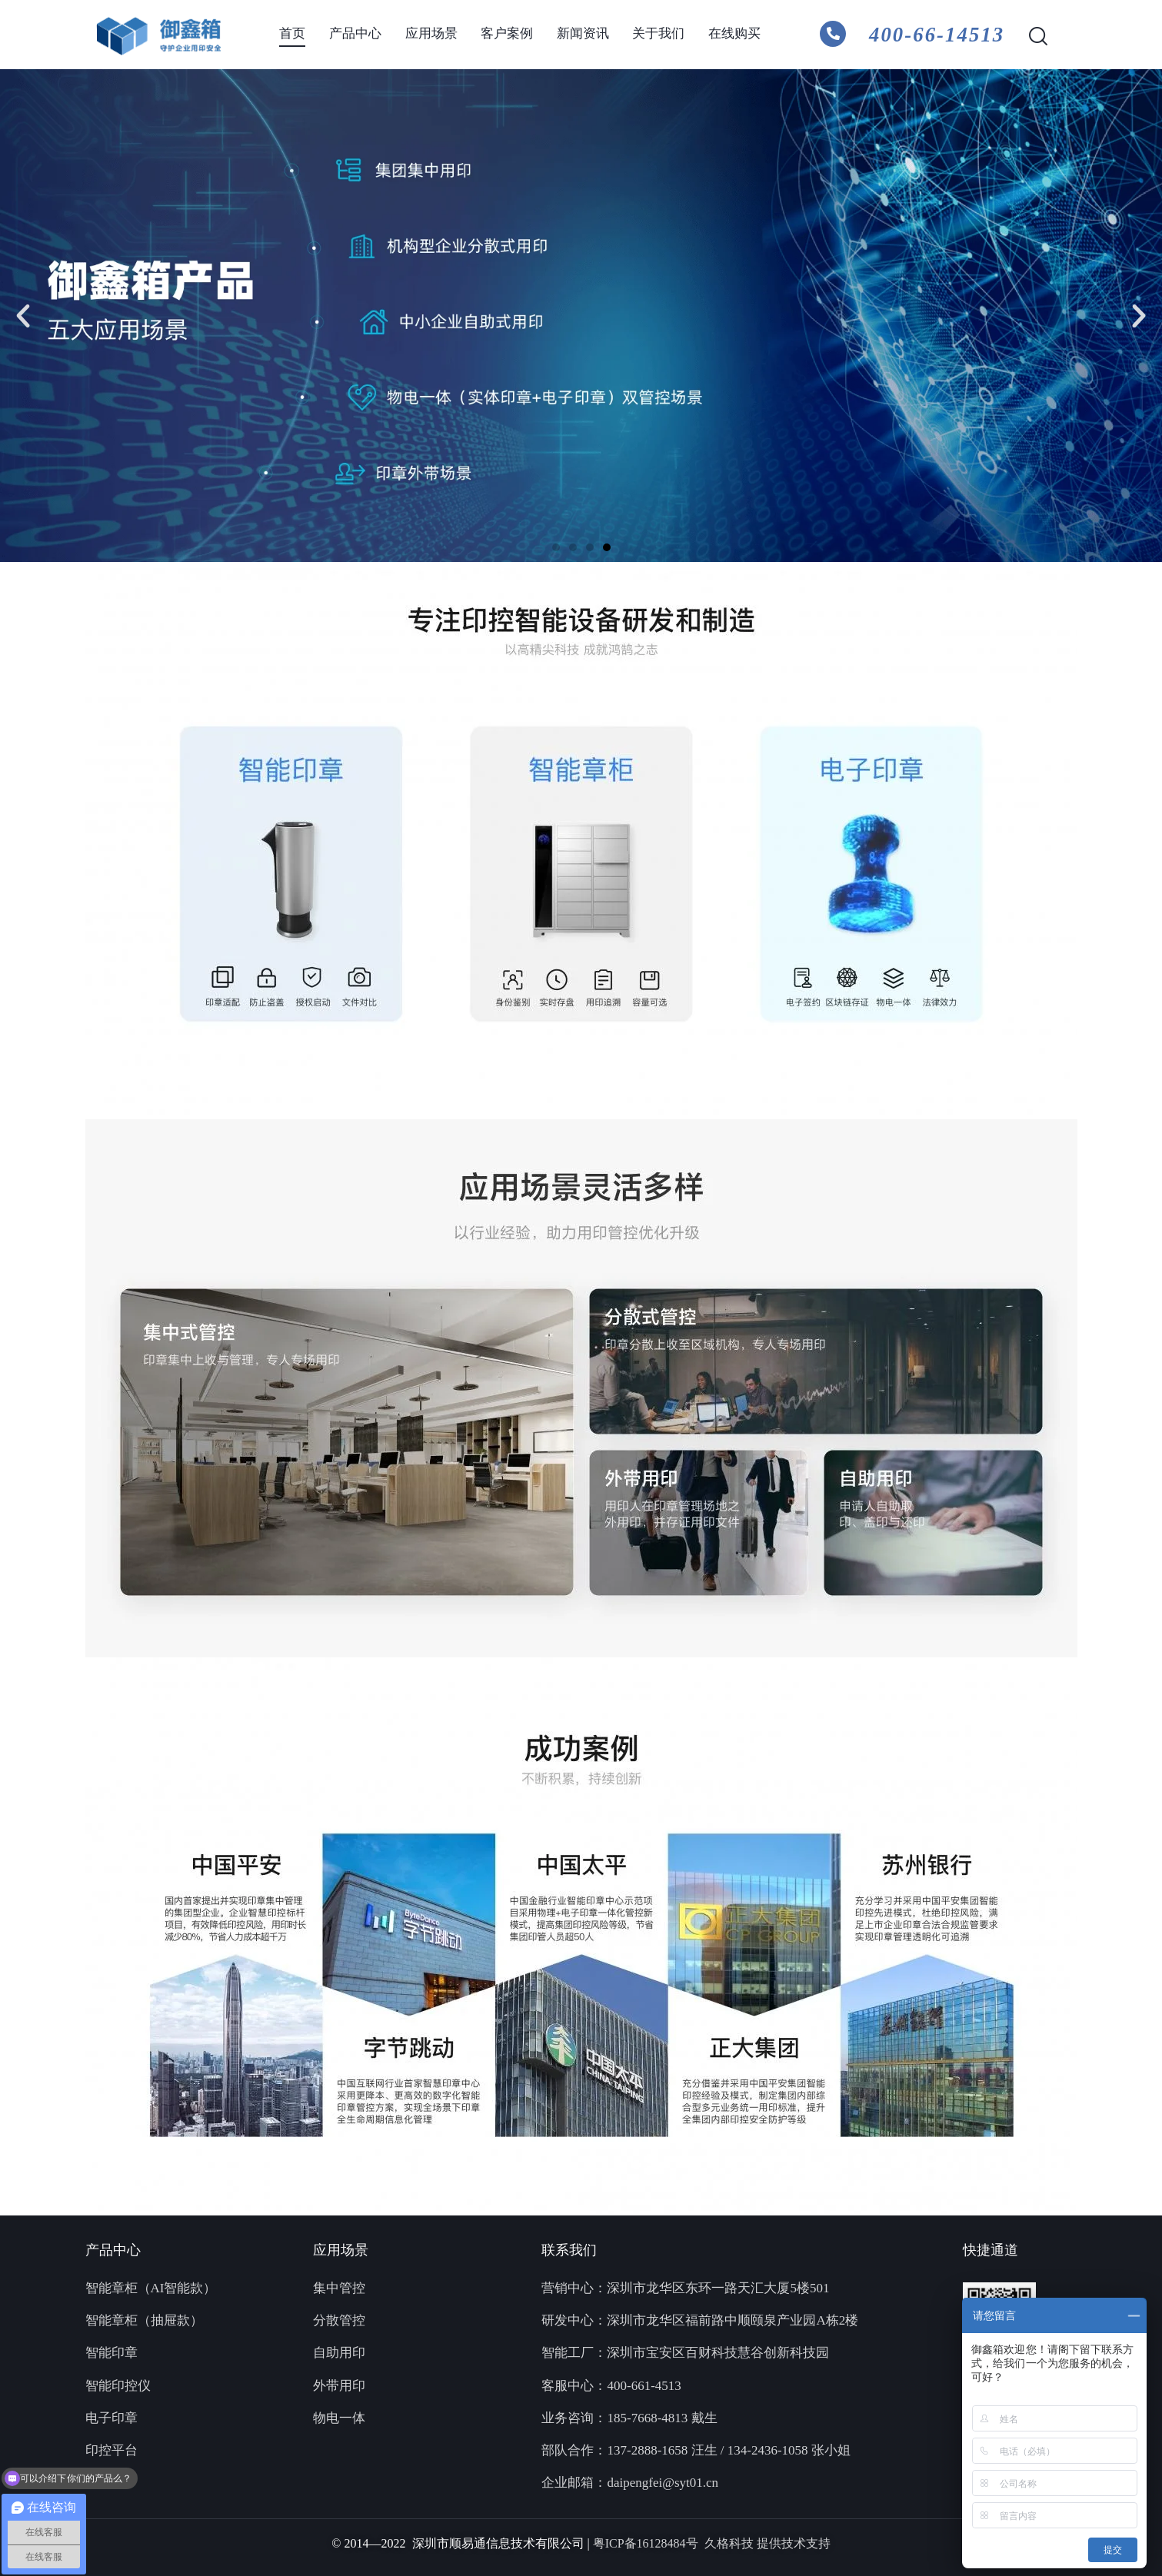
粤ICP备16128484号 (648, 2543)
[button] (23, 316)
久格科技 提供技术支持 (767, 2543)
